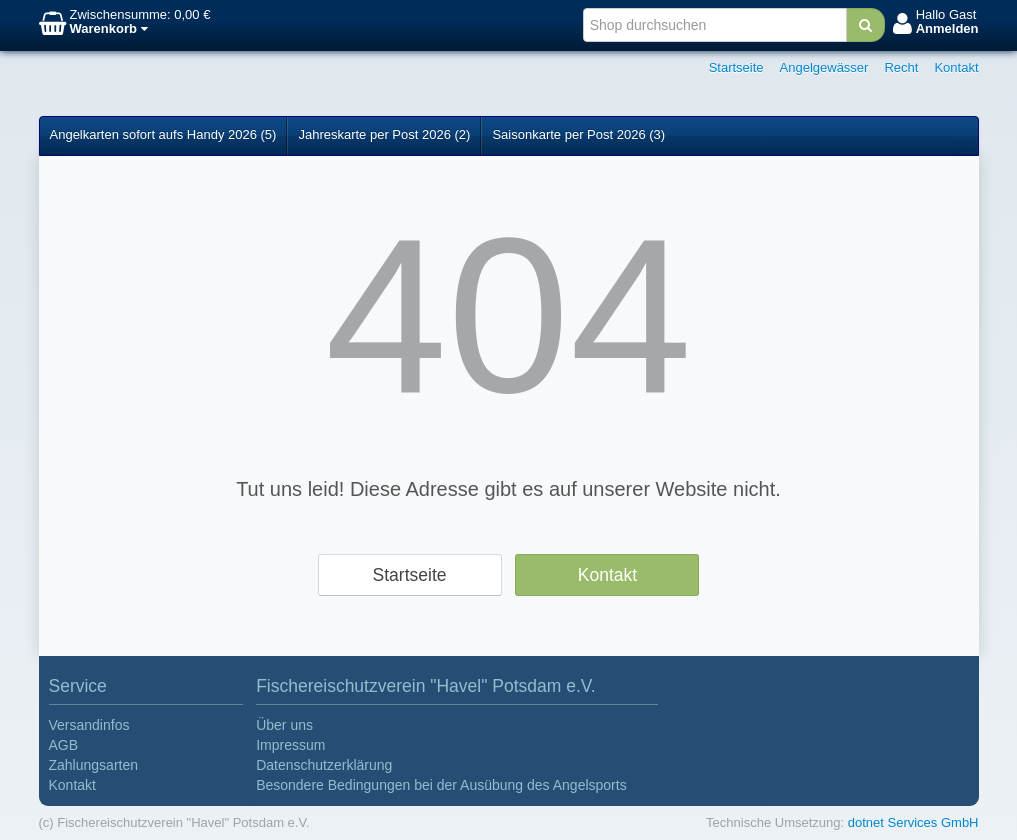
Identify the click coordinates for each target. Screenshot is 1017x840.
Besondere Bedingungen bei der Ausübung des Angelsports (441, 785)
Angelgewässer (824, 67)
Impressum (290, 745)
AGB (64, 745)
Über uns (284, 725)
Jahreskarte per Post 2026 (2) (384, 134)
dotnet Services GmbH (913, 822)
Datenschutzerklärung (324, 765)
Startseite (736, 67)
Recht (901, 67)
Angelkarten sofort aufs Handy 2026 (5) (163, 134)
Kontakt (956, 67)
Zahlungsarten (94, 765)
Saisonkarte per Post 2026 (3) (578, 134)
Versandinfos (89, 725)
